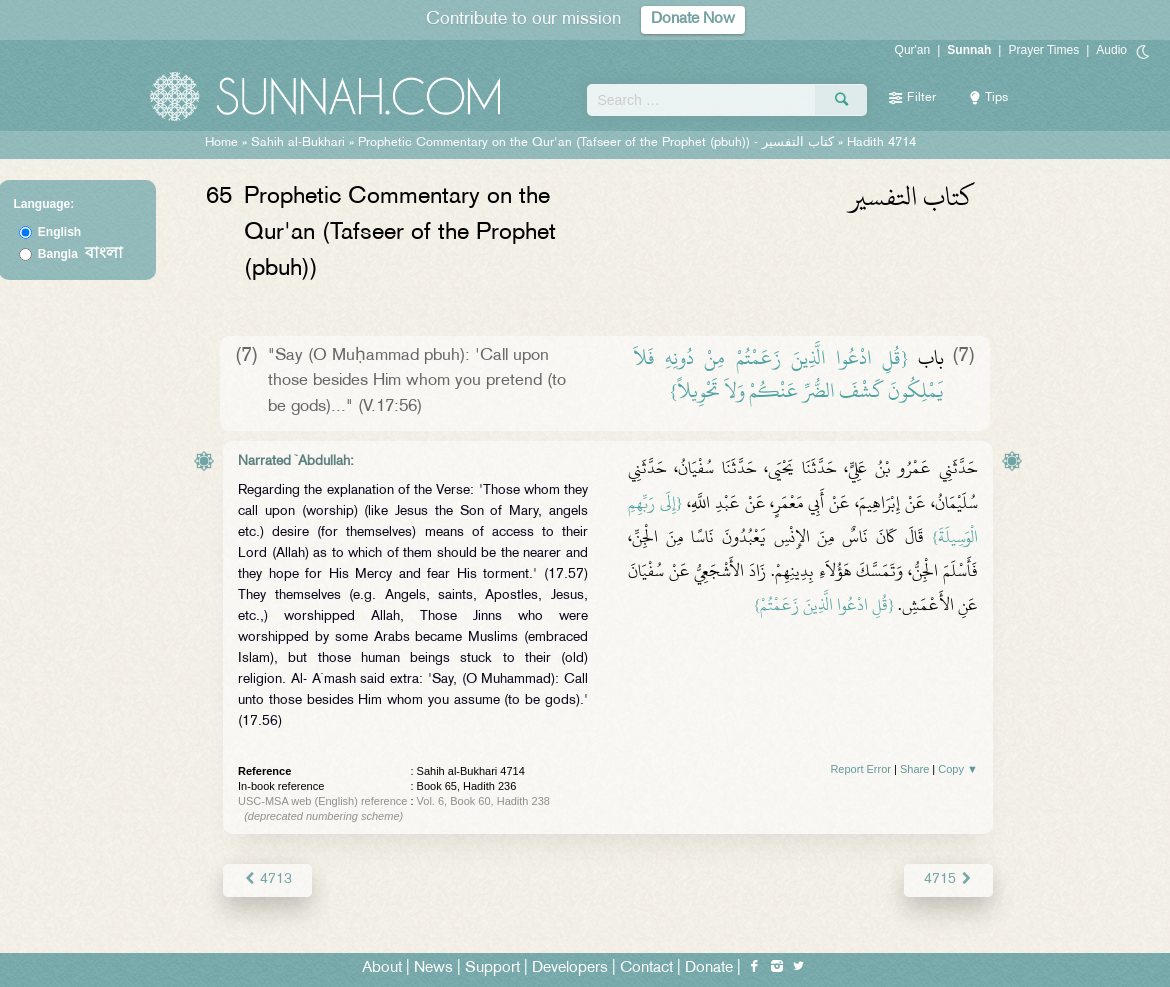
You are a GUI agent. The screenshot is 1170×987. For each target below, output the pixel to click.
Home (221, 143)
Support (492, 968)
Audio (1111, 50)
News (433, 968)
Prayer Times (1043, 50)
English (59, 232)
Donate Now (693, 19)
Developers (570, 968)
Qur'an (913, 50)
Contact (646, 968)
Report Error (860, 769)
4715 (948, 879)
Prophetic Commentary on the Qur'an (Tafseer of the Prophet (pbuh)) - (598, 143)
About (382, 968)
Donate (709, 968)
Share (914, 769)
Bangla (80, 254)
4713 (267, 879)
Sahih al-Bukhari (298, 143)
